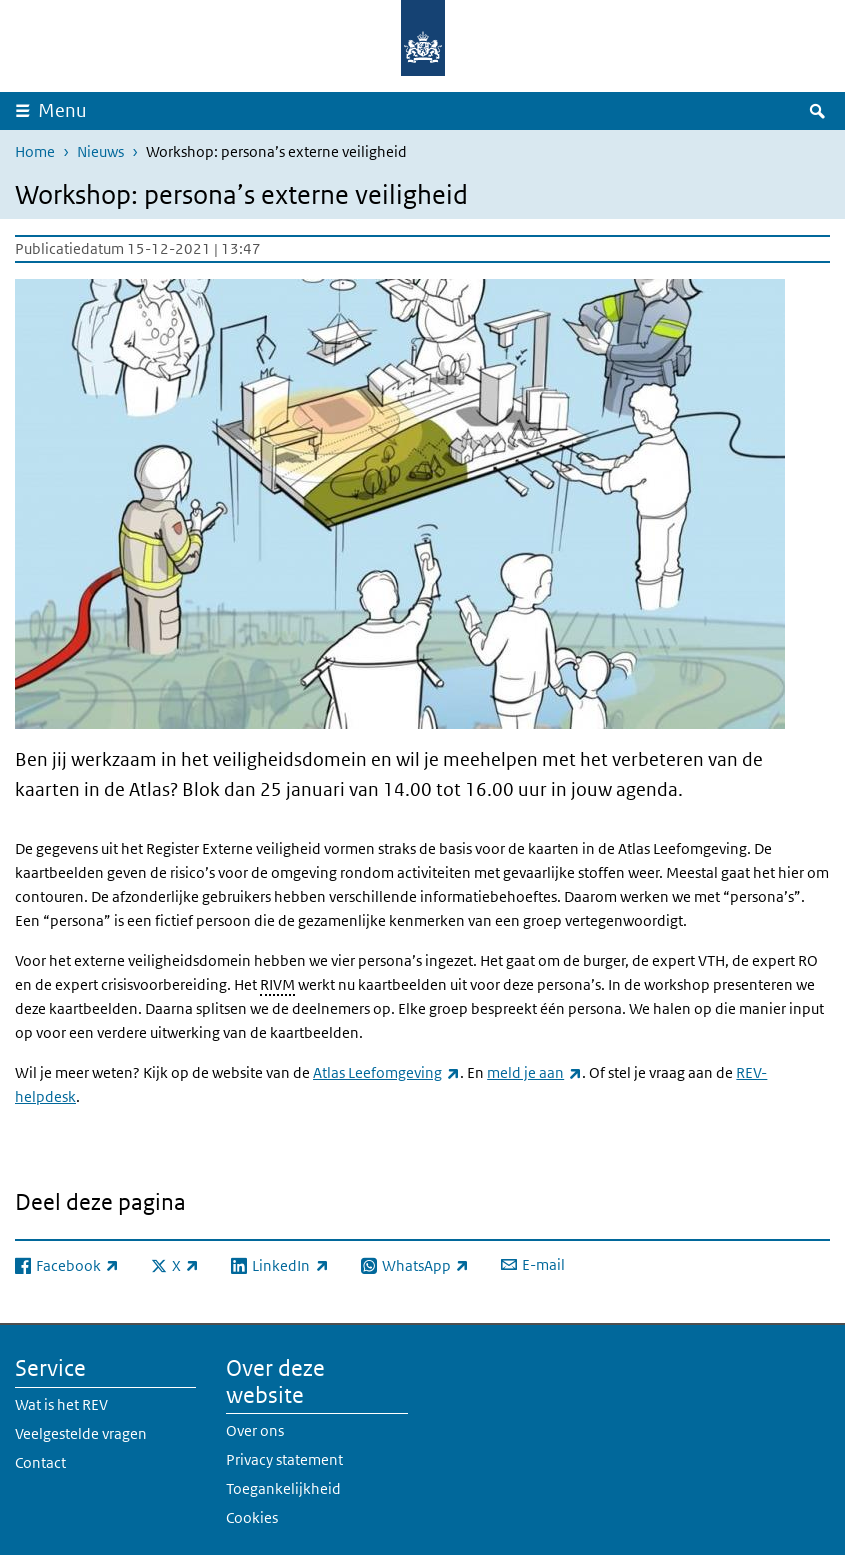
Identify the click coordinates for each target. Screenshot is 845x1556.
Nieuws (100, 151)
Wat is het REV (61, 1404)
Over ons (255, 1430)
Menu (62, 110)
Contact (40, 1462)
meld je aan (534, 1072)
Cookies (252, 1517)
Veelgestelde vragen (81, 1433)
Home (35, 151)
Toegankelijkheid (283, 1488)
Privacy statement (284, 1459)
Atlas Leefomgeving (386, 1072)
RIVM (277, 984)
